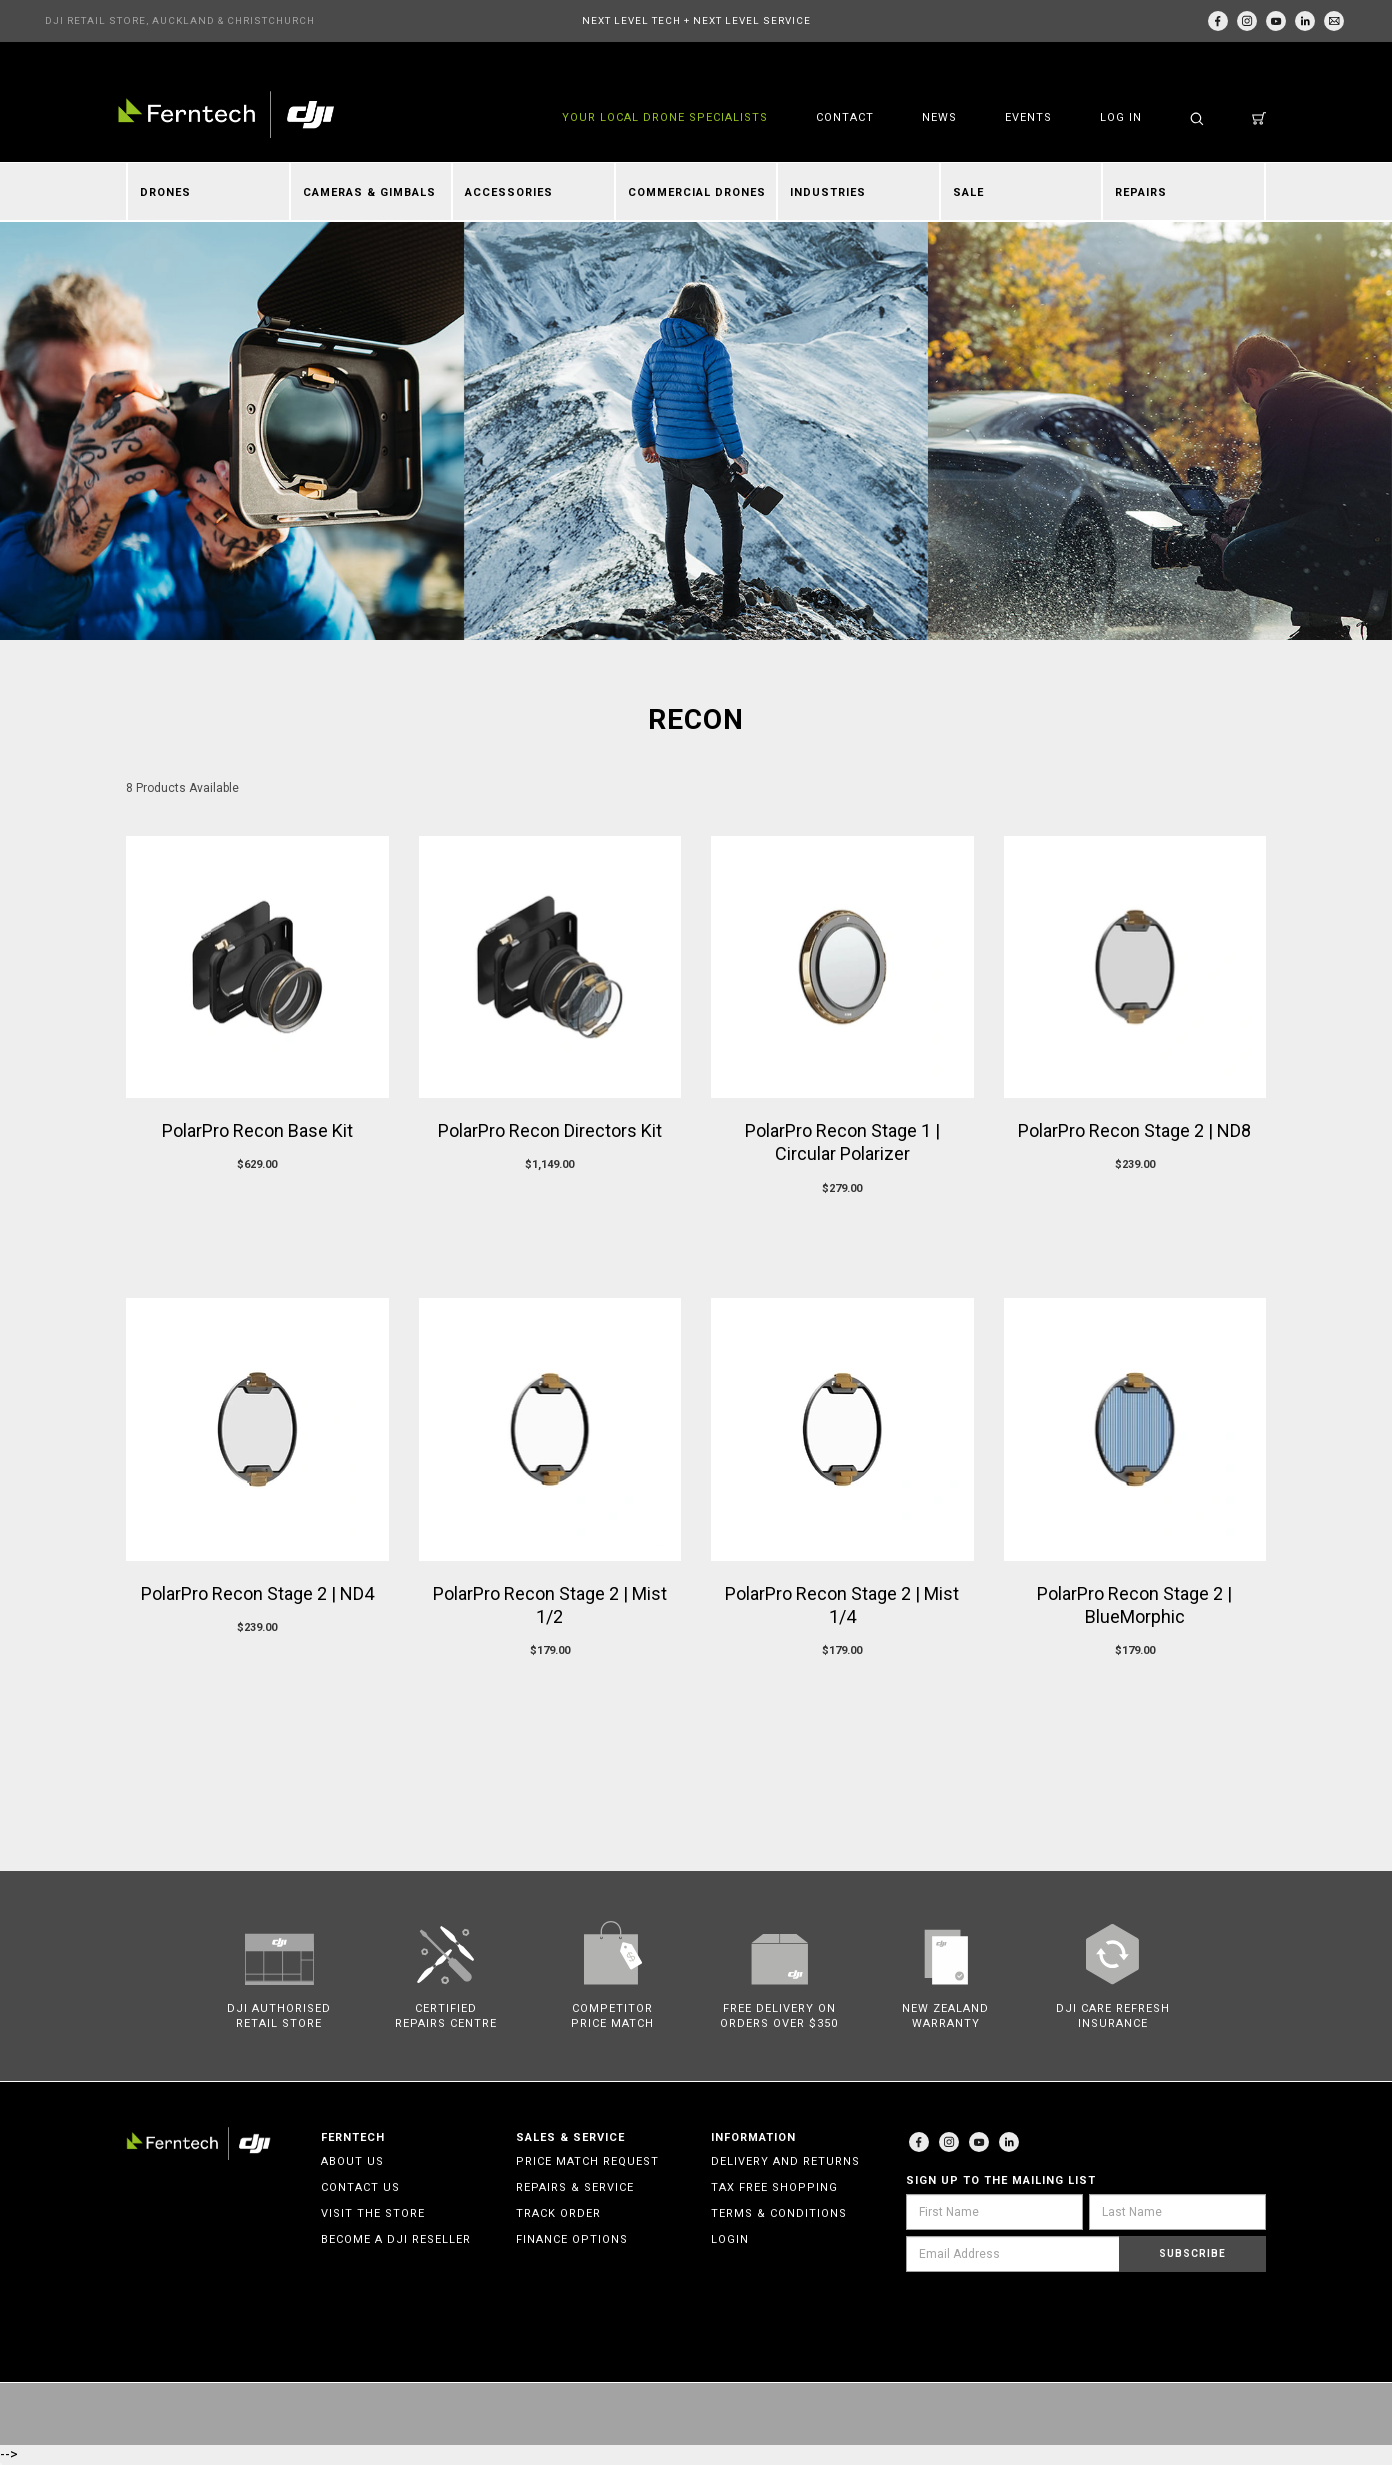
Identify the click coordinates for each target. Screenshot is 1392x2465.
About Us (352, 2161)
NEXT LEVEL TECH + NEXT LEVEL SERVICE (696, 20)
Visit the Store (373, 2213)
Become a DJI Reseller (396, 2239)
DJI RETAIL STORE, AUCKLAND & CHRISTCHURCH (180, 20)
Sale (968, 192)
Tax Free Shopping (774, 2187)
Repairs (1141, 192)
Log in (1121, 117)
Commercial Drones (697, 192)
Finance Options (572, 2239)
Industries (828, 192)
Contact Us (360, 2187)
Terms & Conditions (779, 2213)
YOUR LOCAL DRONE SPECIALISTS (665, 117)
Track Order (558, 2213)
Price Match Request (587, 2161)
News (939, 117)
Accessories (509, 192)
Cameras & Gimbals (369, 192)
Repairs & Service (575, 2187)
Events (1028, 117)
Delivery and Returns (785, 2161)
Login (730, 2239)
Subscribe (1192, 2253)
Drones (165, 192)
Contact (845, 117)
